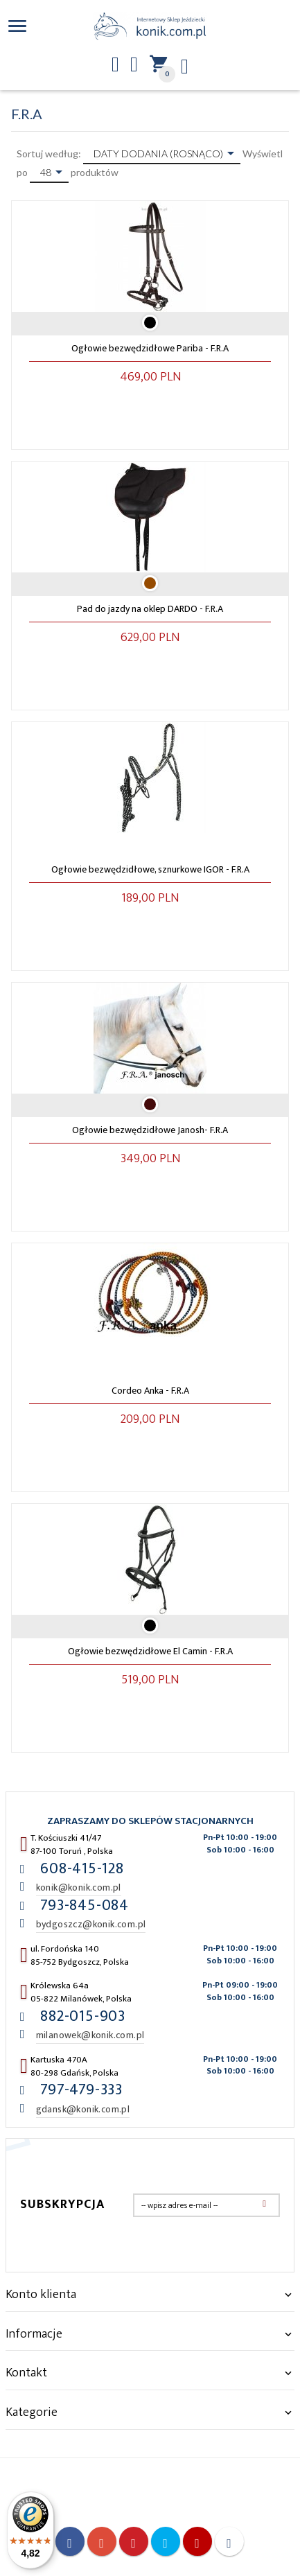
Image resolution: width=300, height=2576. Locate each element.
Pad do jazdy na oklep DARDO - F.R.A (150, 609)
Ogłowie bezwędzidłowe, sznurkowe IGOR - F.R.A (150, 869)
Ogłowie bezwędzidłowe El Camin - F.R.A (150, 1651)
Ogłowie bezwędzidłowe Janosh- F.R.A (150, 1130)
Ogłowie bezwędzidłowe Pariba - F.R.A (150, 348)
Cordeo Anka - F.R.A (150, 1391)
